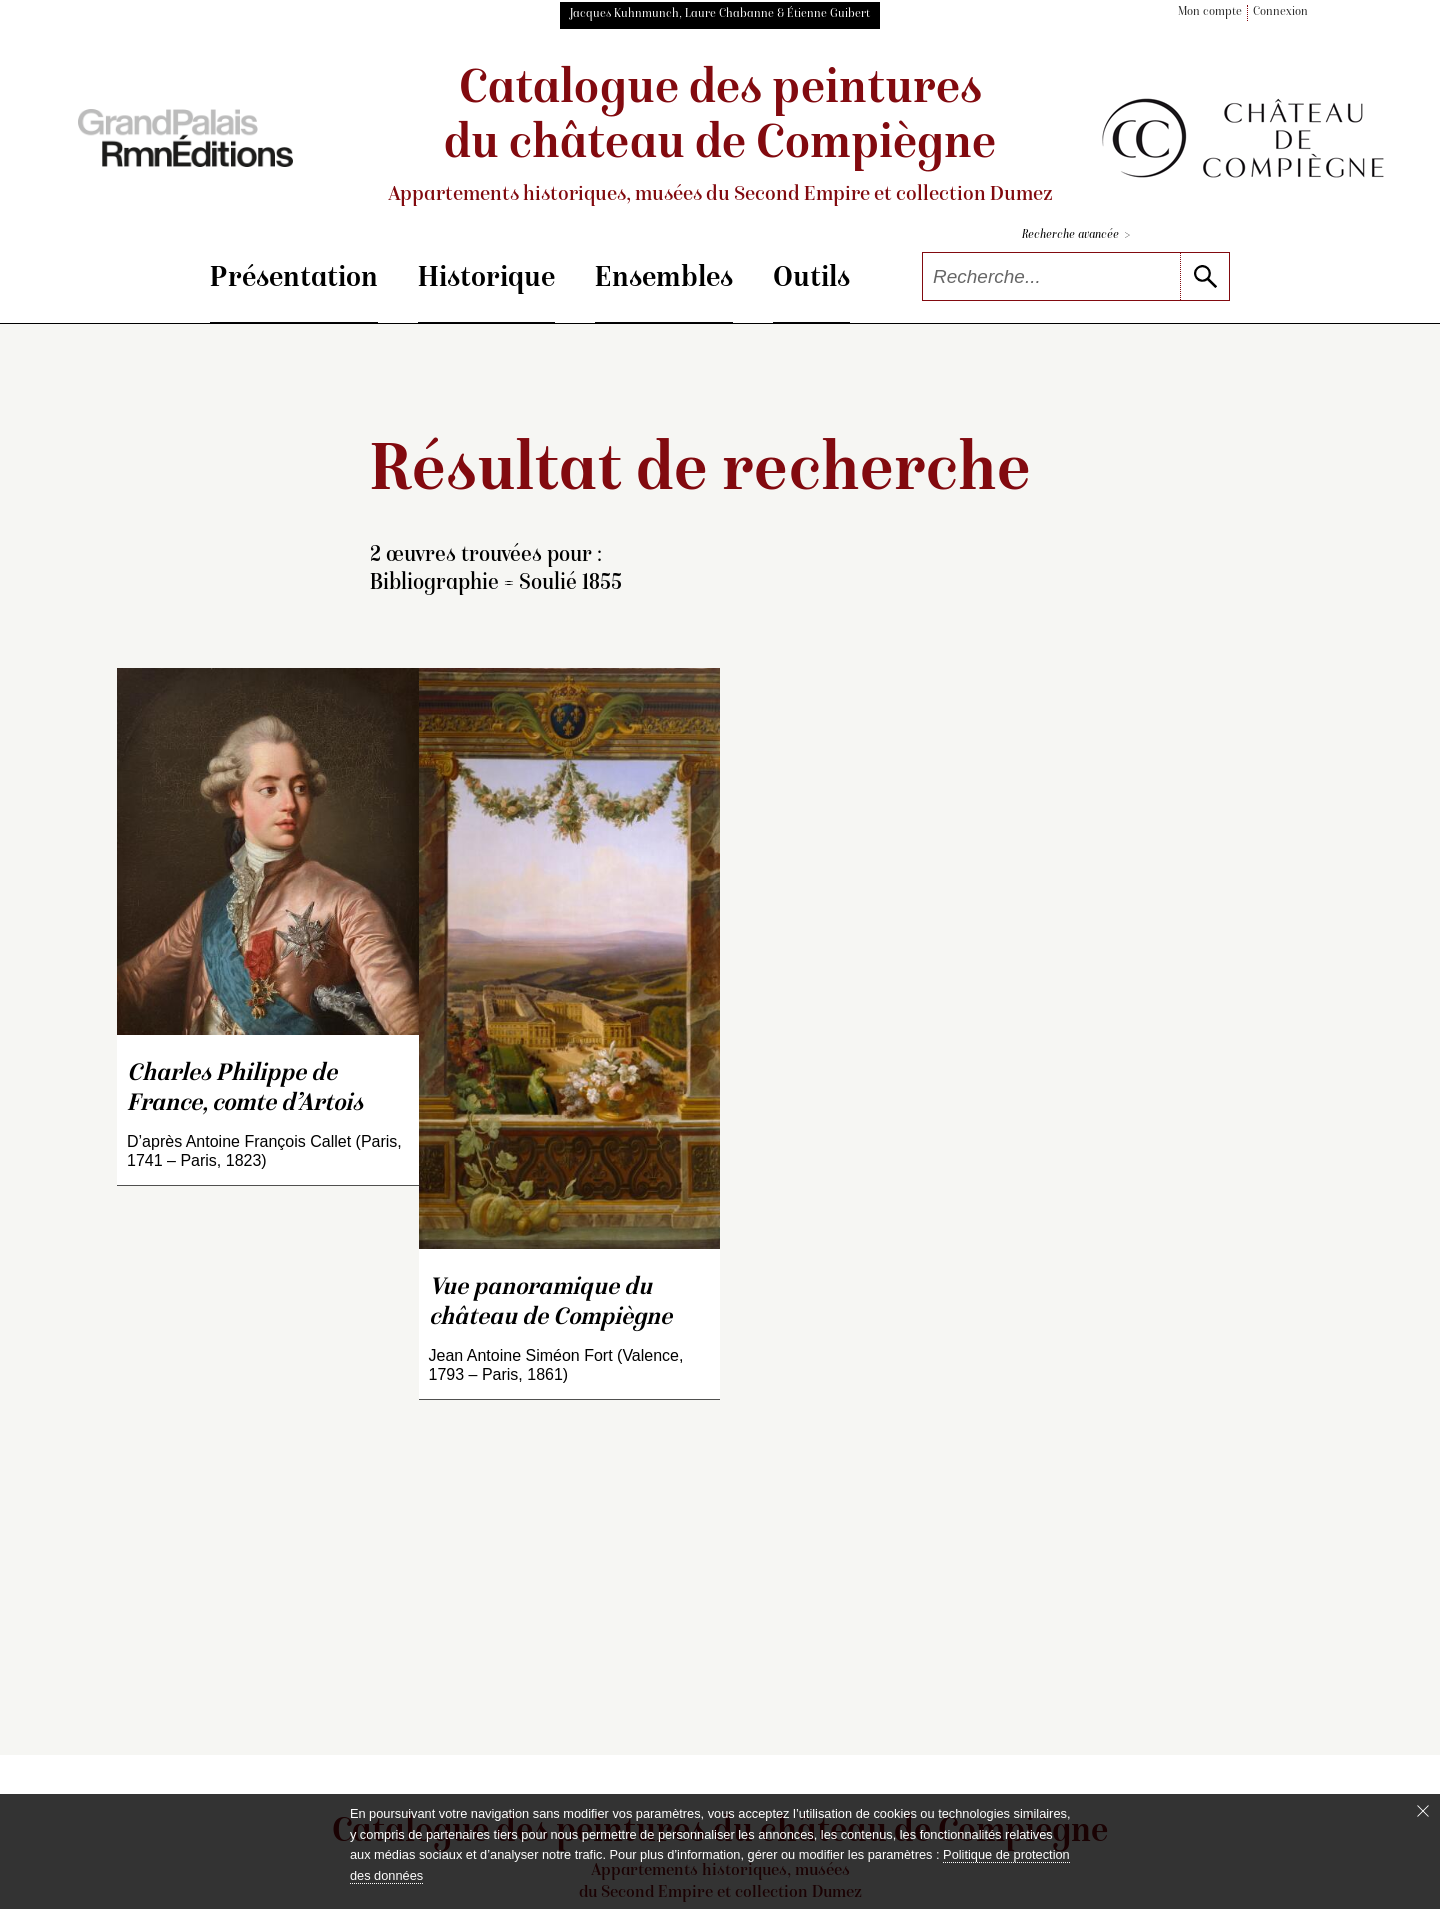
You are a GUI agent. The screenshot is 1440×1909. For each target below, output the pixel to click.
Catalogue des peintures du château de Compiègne (720, 137)
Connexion (1280, 12)
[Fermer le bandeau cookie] (1423, 1811)
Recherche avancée (1076, 235)
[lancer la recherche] (1204, 276)
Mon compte (1210, 12)
